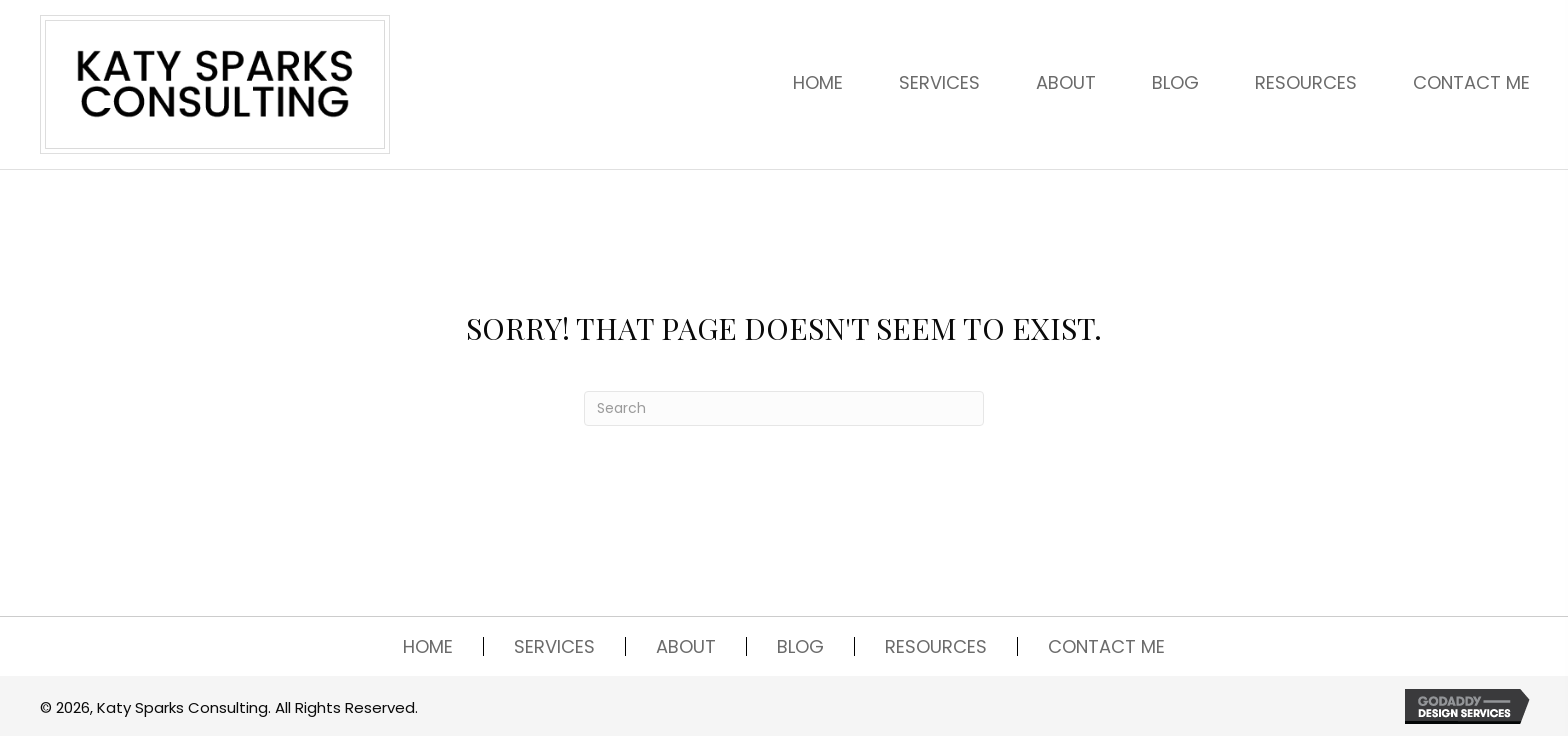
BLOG (800, 646)
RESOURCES (936, 646)
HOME (428, 646)
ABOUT (686, 646)
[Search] (784, 408)
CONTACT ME (1106, 646)
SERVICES (554, 646)
